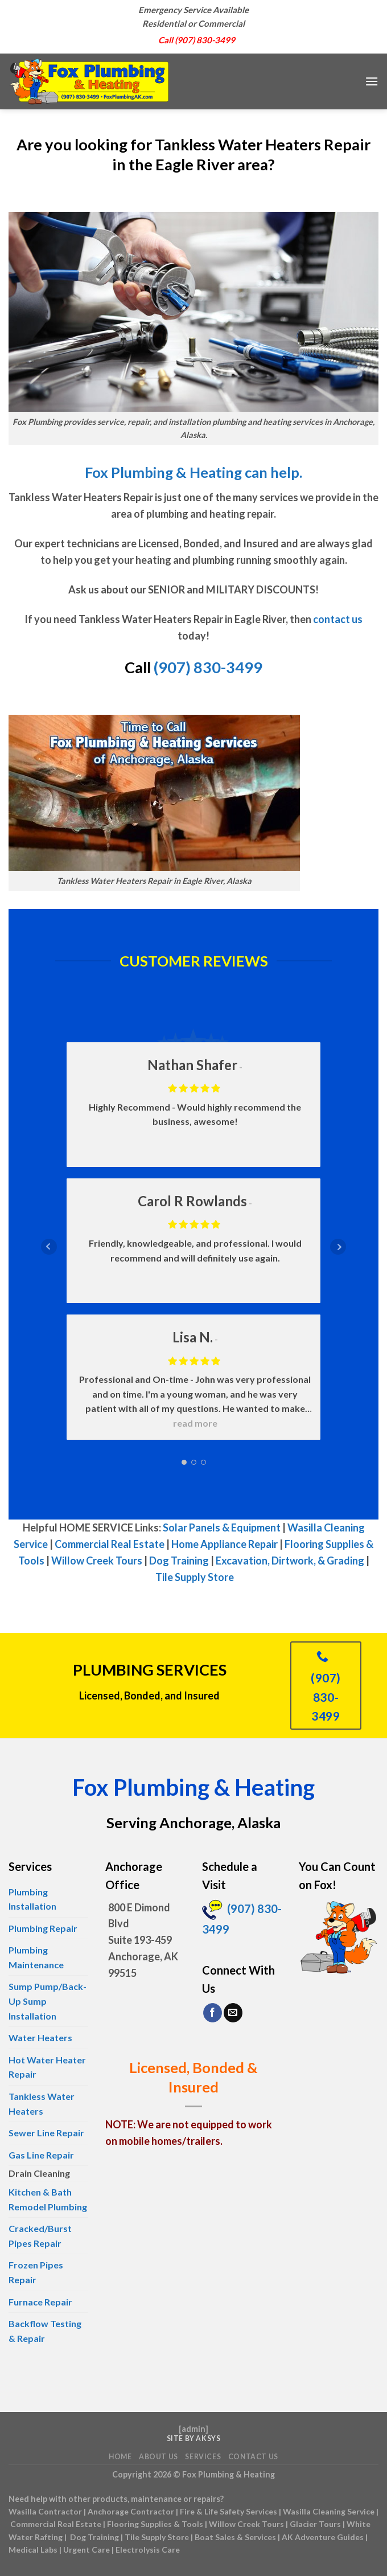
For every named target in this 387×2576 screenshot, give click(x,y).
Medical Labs (33, 2549)
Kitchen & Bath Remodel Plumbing (48, 2199)
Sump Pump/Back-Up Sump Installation (48, 2001)
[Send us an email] (233, 2012)
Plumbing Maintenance (36, 1957)
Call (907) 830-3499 (196, 40)
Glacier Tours (315, 2524)
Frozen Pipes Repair (36, 2272)
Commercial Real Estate (109, 1544)
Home (120, 2456)
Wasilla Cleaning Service (328, 2511)
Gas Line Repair (41, 2154)
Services (203, 2456)
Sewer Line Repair (46, 2132)
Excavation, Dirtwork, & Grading (290, 1560)
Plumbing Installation (32, 1899)
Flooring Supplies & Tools (155, 2524)
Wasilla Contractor (45, 2511)
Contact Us (253, 2456)
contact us (338, 619)
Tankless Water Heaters (42, 2103)
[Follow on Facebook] (212, 2012)
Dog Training (179, 1560)
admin (193, 2429)
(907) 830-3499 (208, 667)
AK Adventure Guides (323, 2537)
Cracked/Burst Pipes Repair (40, 2236)
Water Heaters (40, 2037)
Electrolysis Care (148, 2549)
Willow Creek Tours (96, 1560)
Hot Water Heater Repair (47, 2067)
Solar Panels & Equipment (222, 1527)
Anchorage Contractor (131, 2511)
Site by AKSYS (194, 2438)
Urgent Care (86, 2549)
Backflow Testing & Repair (45, 2331)
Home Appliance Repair (224, 1544)
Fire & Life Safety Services (228, 2511)
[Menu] (371, 81)
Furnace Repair (40, 2301)
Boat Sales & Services (235, 2537)
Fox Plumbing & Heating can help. (193, 472)
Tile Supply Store (194, 1577)
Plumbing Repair (43, 1928)
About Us (158, 2456)
